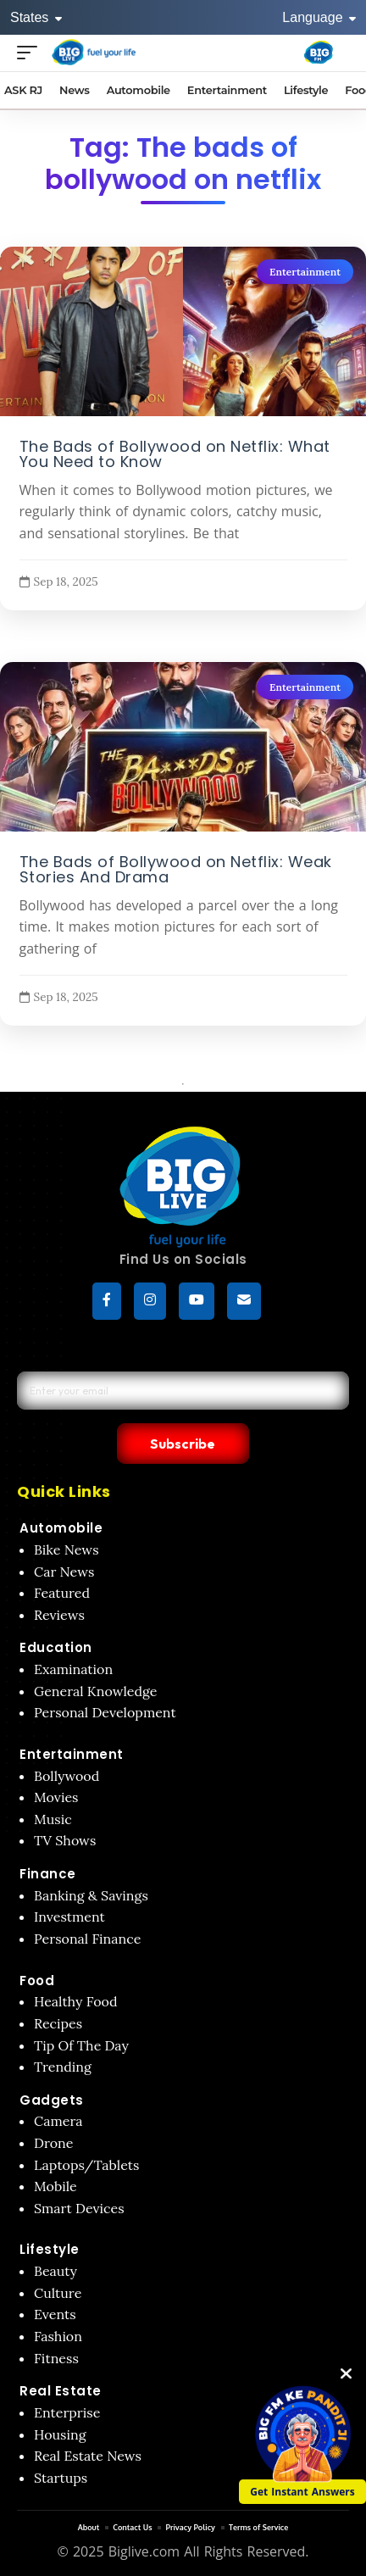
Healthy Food (76, 2001)
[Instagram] (150, 1301)
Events (55, 2314)
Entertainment (305, 271)
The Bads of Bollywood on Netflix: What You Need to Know (174, 454)
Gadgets (51, 2100)
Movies (56, 1797)
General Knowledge (95, 1691)
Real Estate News (87, 2455)
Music (53, 1819)
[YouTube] (196, 1301)
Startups (60, 2477)
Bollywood (66, 1775)
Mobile (55, 2186)
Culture (57, 2292)
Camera (58, 2120)
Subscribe (182, 1443)
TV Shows (65, 1840)
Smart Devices (79, 2208)
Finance (47, 1874)
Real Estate (60, 2391)
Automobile (61, 1528)
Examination (73, 1669)
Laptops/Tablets (86, 2164)
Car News (64, 1571)
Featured (62, 1592)
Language (319, 17)
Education (55, 1647)
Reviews (59, 1614)
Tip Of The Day (81, 2045)
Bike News (66, 1549)
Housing (60, 2434)
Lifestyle (49, 2249)
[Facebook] (106, 1301)
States (36, 17)
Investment (69, 1916)
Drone (53, 2142)
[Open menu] (31, 52)
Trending (63, 2066)
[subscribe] (244, 1301)
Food (36, 1980)
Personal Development (105, 1712)
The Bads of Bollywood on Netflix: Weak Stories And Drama (175, 869)
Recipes (58, 2023)
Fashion (58, 2336)
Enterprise (67, 2412)
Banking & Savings (91, 1895)
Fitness (56, 2358)
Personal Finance (87, 1938)
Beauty (55, 2270)
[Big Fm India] (319, 52)
